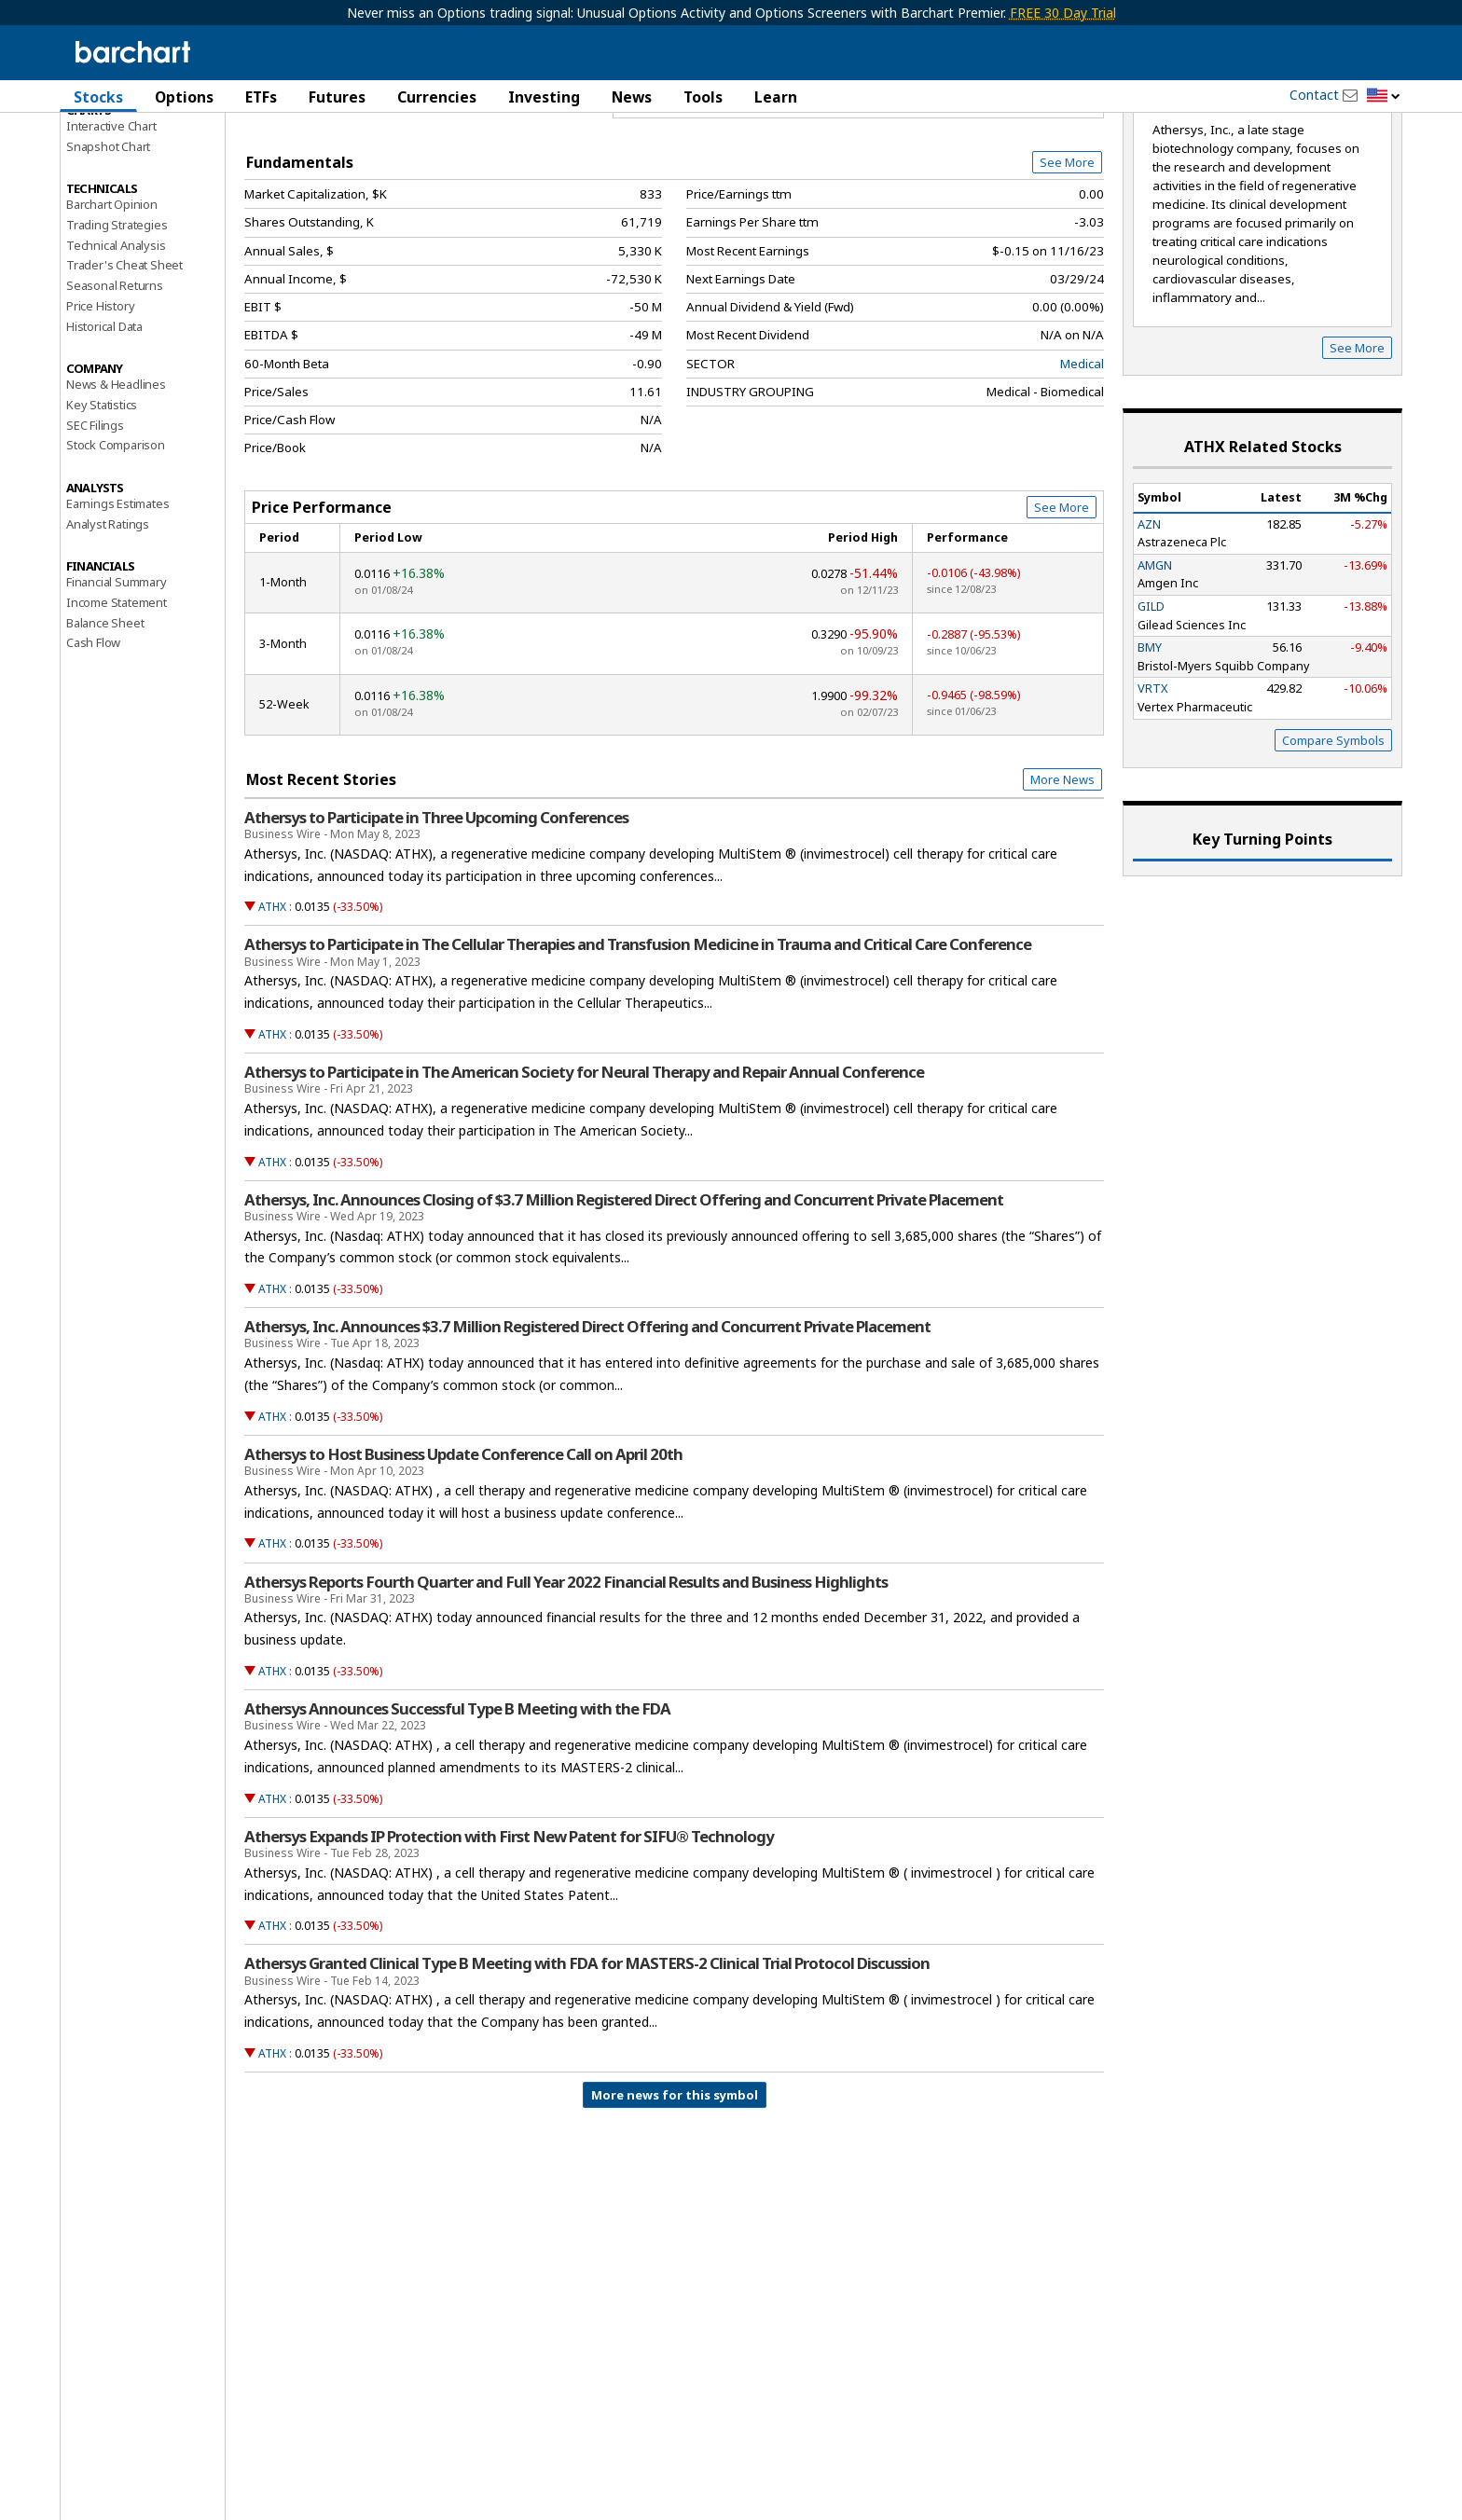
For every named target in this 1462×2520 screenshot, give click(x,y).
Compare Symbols (1333, 839)
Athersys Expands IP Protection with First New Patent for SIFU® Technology (509, 1935)
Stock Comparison (115, 544)
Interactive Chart (111, 224)
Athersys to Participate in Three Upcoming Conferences (436, 916)
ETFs (261, 97)
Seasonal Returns (114, 385)
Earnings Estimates (117, 602)
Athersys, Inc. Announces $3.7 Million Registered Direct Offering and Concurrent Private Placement (587, 1426)
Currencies (436, 97)
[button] (1383, 96)
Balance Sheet (105, 721)
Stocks (98, 97)
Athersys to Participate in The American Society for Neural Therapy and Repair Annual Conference (584, 1171)
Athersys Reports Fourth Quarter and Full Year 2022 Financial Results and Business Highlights (566, 1681)
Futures (337, 97)
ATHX (272, 1006)
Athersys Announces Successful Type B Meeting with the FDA (457, 1807)
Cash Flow (93, 742)
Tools (703, 97)
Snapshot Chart (108, 245)
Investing (544, 97)
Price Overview (110, 146)
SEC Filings (95, 524)
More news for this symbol (674, 2193)
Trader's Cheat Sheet (124, 364)
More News (1062, 879)
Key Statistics (101, 503)
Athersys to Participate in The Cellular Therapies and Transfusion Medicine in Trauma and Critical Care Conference (637, 1044)
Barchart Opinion (112, 304)
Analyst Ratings (107, 622)
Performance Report (121, 166)
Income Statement (116, 701)
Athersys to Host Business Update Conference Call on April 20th (463, 1553)
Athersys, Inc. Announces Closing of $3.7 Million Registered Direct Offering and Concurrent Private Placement (623, 1298)
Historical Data (104, 425)
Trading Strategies (116, 323)
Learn (775, 97)
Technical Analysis (115, 344)
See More (1067, 261)
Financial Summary (116, 681)
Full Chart (1060, 195)
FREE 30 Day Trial (1063, 12)
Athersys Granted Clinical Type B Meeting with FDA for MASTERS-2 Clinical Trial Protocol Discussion (587, 2063)
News (632, 97)
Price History (100, 404)
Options (184, 97)
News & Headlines (116, 483)
